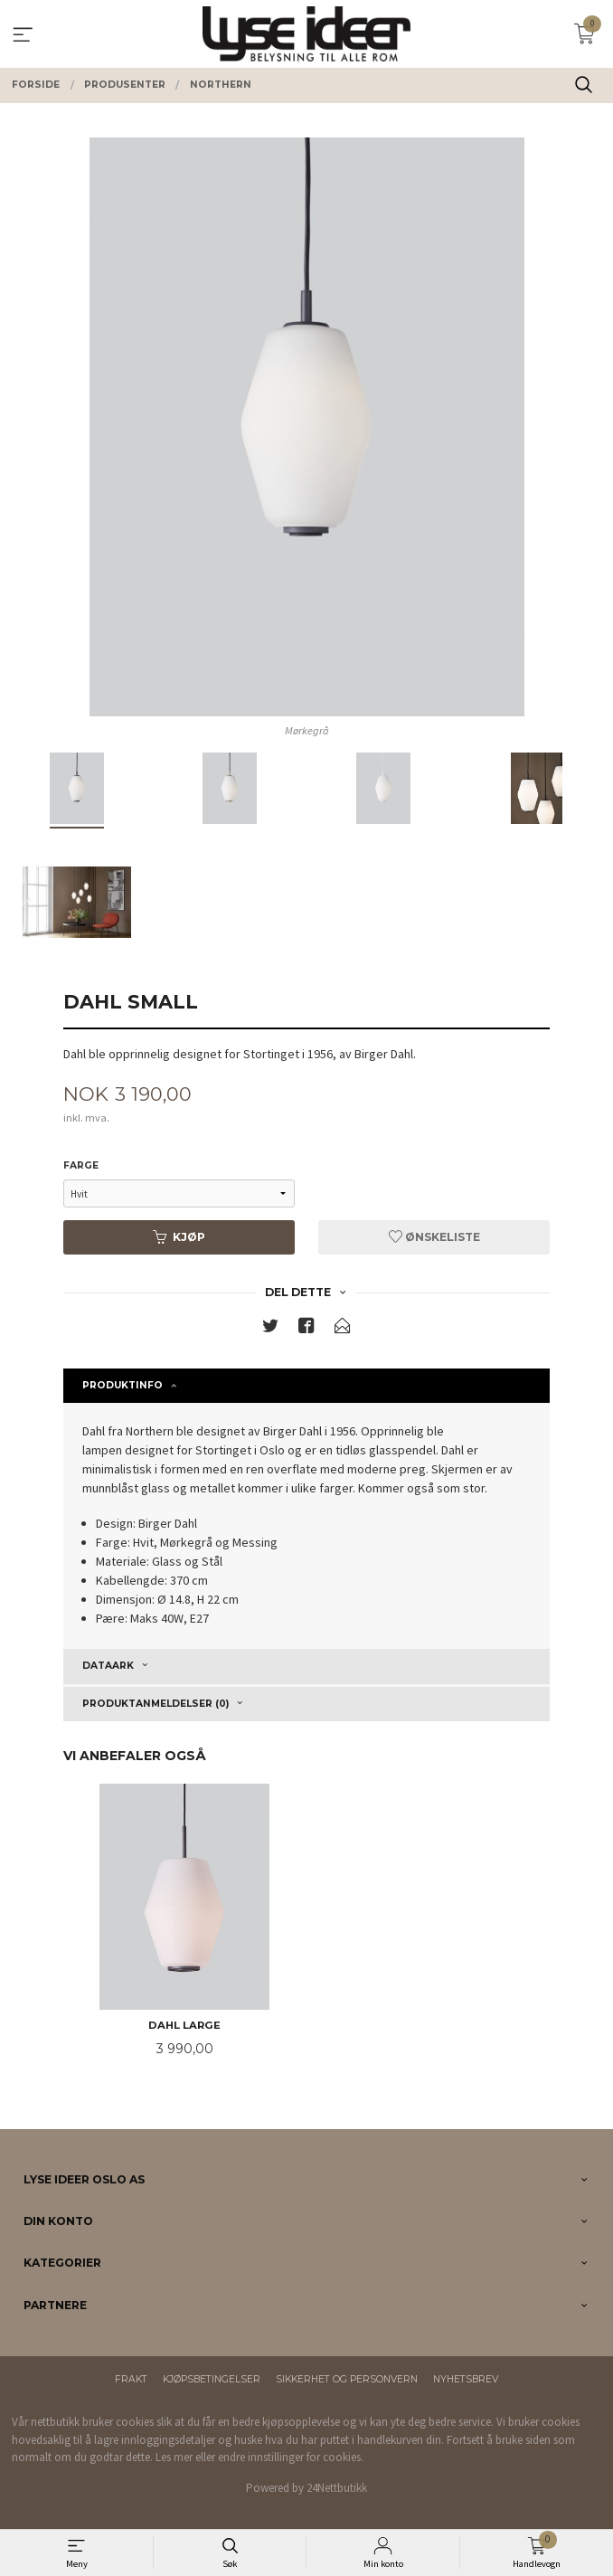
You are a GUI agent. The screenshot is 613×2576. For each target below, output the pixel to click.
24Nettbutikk (336, 2488)
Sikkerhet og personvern (347, 2379)
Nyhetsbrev (465, 2379)
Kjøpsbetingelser (211, 2379)
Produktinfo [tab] (122, 1385)
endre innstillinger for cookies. (290, 2457)
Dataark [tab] (108, 1666)
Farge (81, 1165)
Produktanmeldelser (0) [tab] (155, 1703)
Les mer (174, 2457)
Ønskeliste (434, 1237)
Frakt (131, 2379)
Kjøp (179, 1237)
